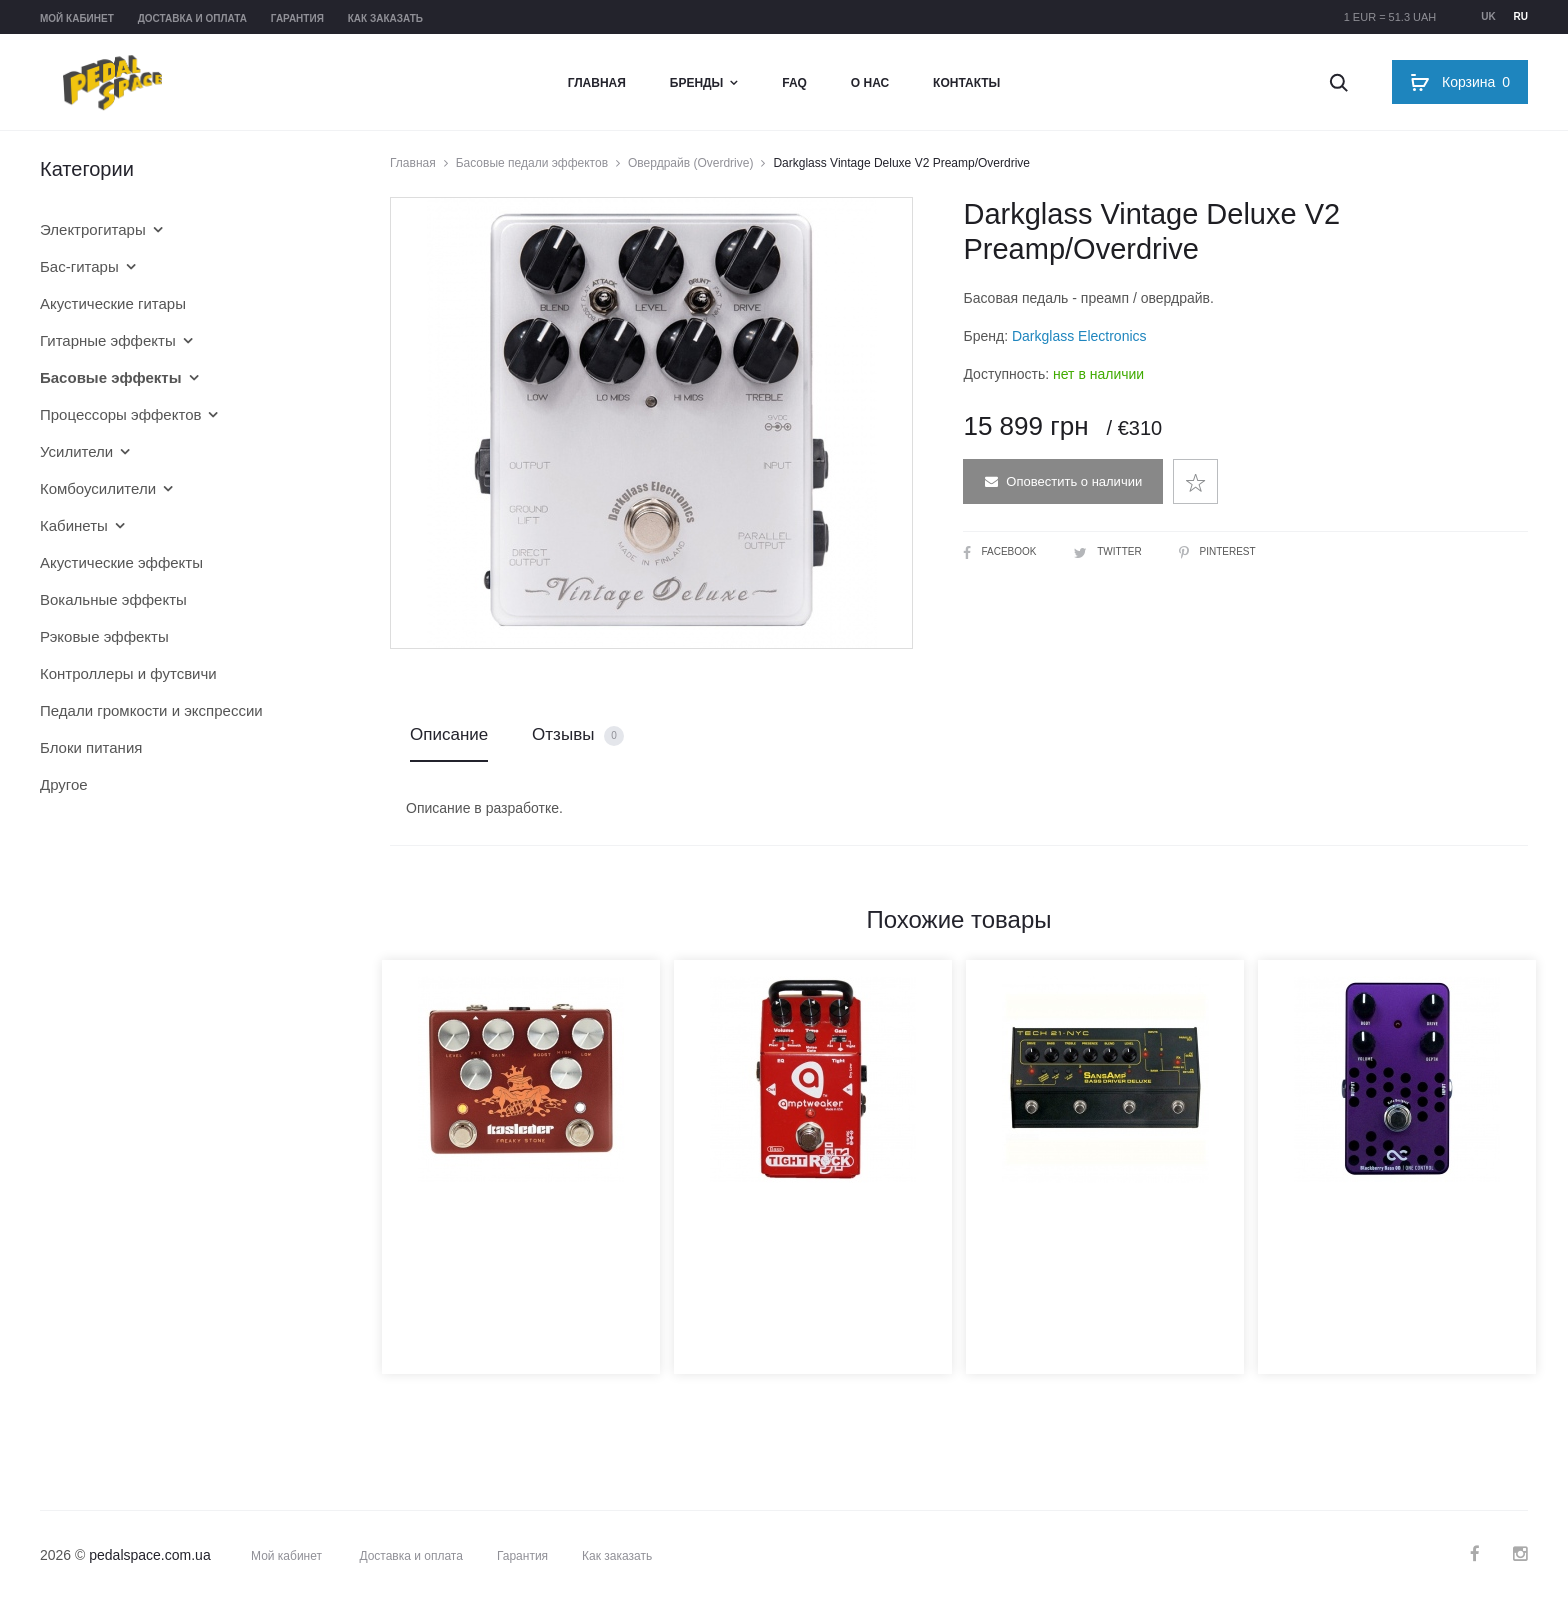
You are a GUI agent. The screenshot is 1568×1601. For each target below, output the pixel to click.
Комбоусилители (98, 488)
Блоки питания (91, 747)
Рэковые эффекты (104, 636)
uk (1488, 16)
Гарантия (297, 18)
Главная (597, 83)
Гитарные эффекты (108, 340)
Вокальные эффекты (113, 599)
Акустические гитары (113, 303)
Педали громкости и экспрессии (151, 710)
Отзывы (578, 735)
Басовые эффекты (111, 377)
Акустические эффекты (121, 562)
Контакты (966, 83)
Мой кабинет (77, 18)
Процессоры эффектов (120, 414)
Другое (64, 784)
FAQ (794, 83)
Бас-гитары (79, 266)
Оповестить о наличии (1063, 481)
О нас (870, 83)
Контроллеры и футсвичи (128, 673)
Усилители (76, 451)
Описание (449, 734)
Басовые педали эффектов (532, 163)
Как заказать (385, 18)
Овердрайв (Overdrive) (690, 163)
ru (1521, 16)
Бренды (697, 83)
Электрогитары (93, 229)
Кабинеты (74, 525)
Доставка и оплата (192, 18)
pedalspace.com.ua (149, 1555)
